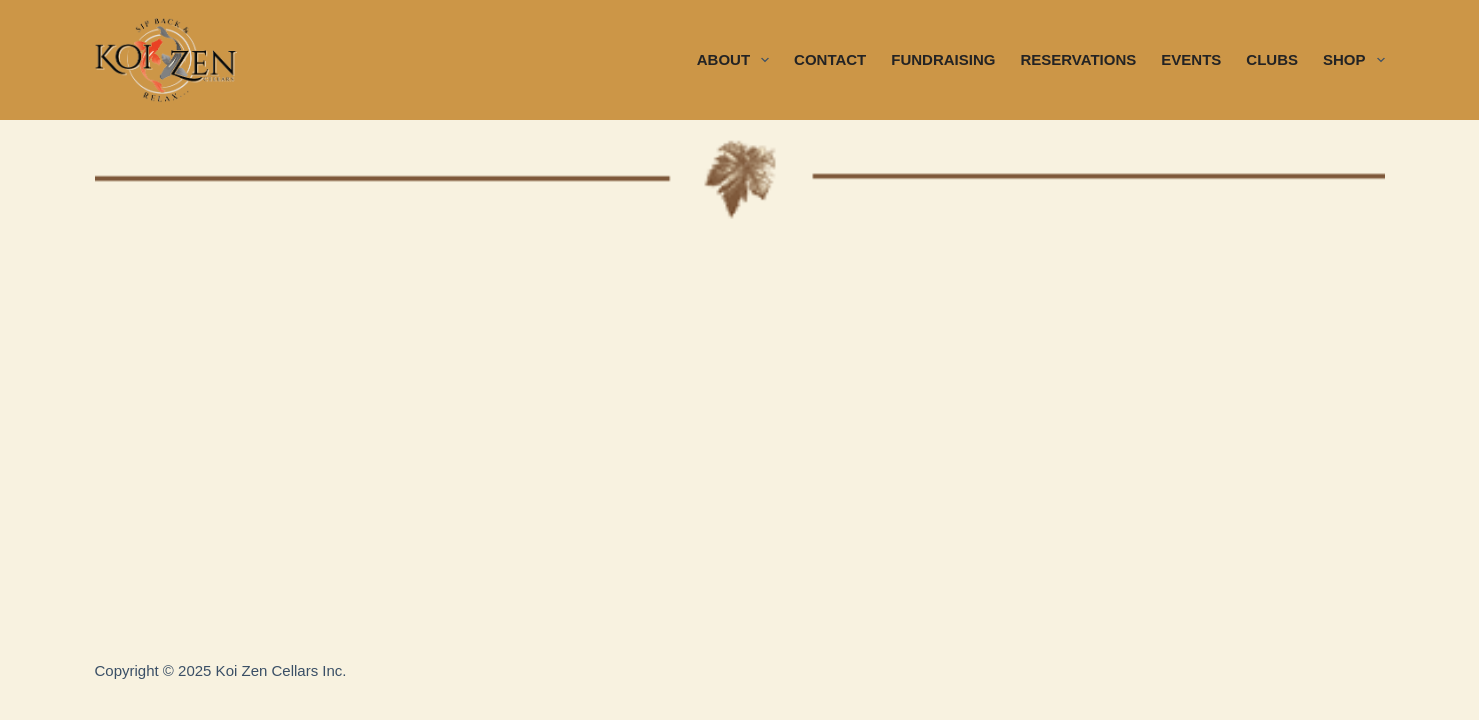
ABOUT (737, 60)
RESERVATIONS (1078, 59)
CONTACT (830, 59)
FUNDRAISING (943, 59)
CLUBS (1272, 59)
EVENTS (1191, 59)
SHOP (1354, 60)
